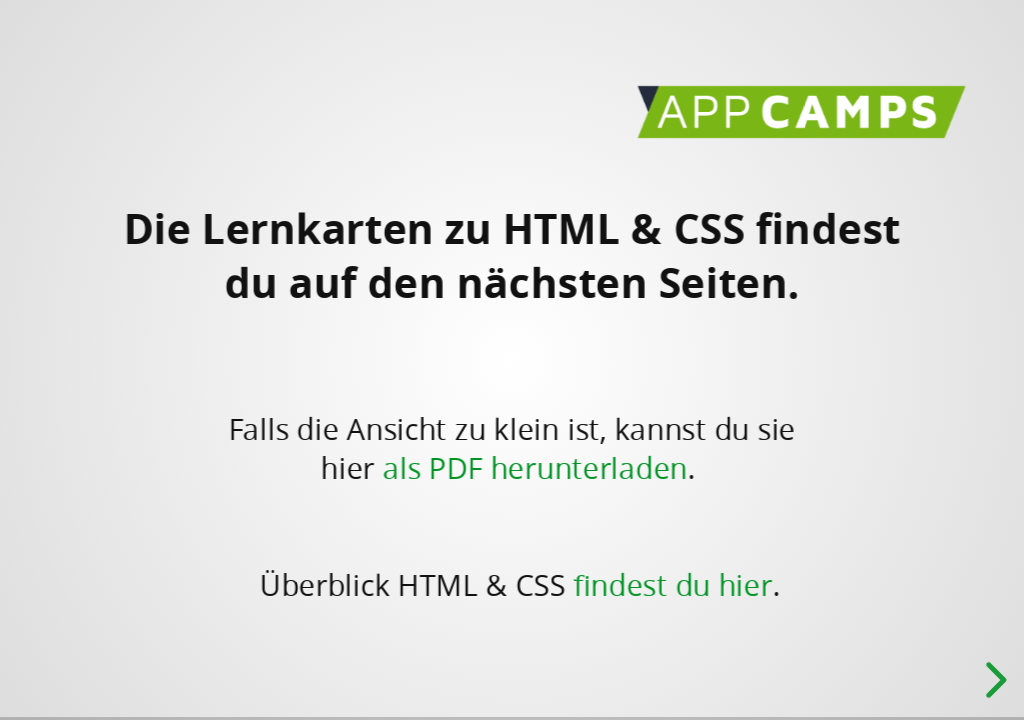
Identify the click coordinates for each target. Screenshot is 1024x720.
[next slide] (993, 680)
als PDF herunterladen (535, 467)
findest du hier (672, 585)
